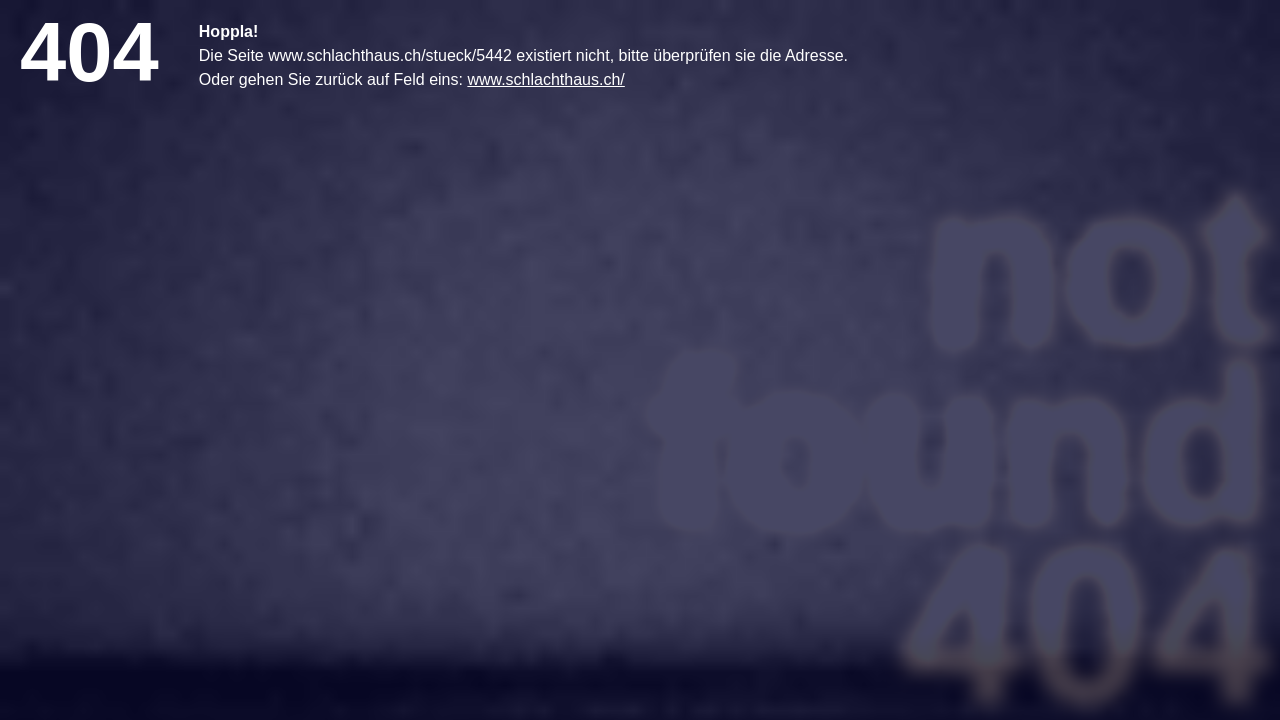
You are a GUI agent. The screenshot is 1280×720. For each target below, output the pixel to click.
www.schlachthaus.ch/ (545, 79)
